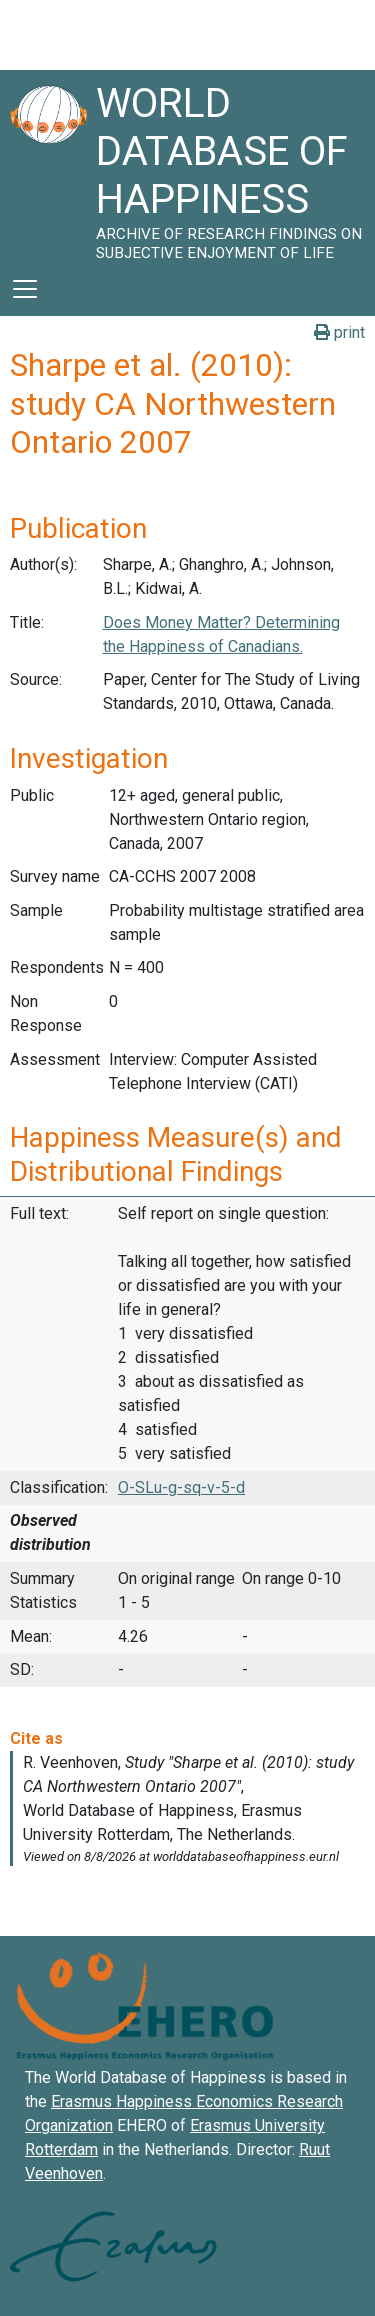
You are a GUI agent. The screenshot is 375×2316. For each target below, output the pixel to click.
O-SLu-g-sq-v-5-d (181, 1487)
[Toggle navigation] (25, 289)
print (339, 332)
